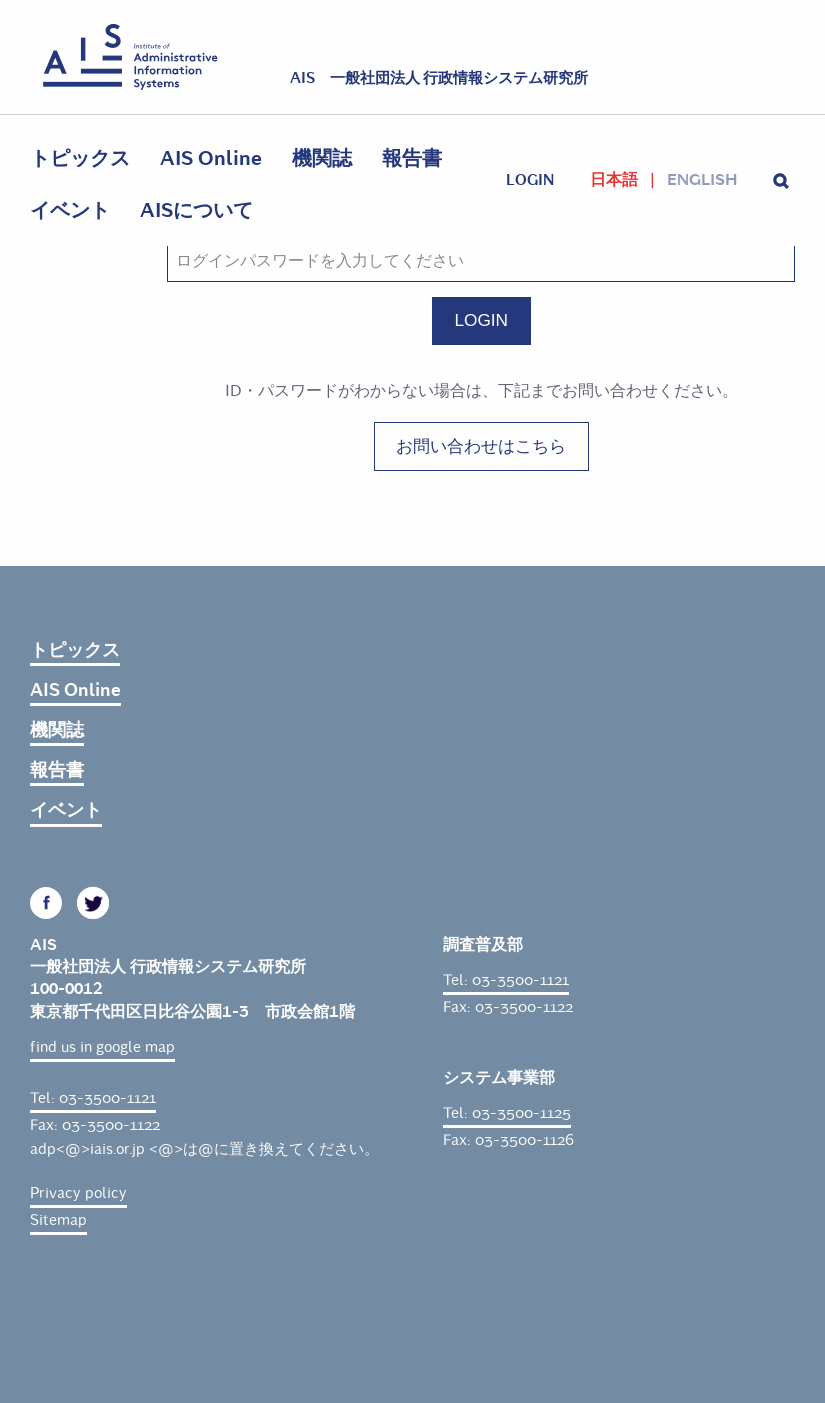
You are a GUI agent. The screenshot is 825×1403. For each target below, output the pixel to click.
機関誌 (322, 158)
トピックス (80, 158)
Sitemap (58, 1220)
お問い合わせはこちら (481, 446)
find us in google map (102, 1047)
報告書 (412, 158)
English (702, 180)
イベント (70, 210)
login (530, 180)
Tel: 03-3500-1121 (93, 1098)
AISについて (196, 210)
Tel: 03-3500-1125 (507, 1113)
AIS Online (211, 158)
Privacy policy (78, 1193)
